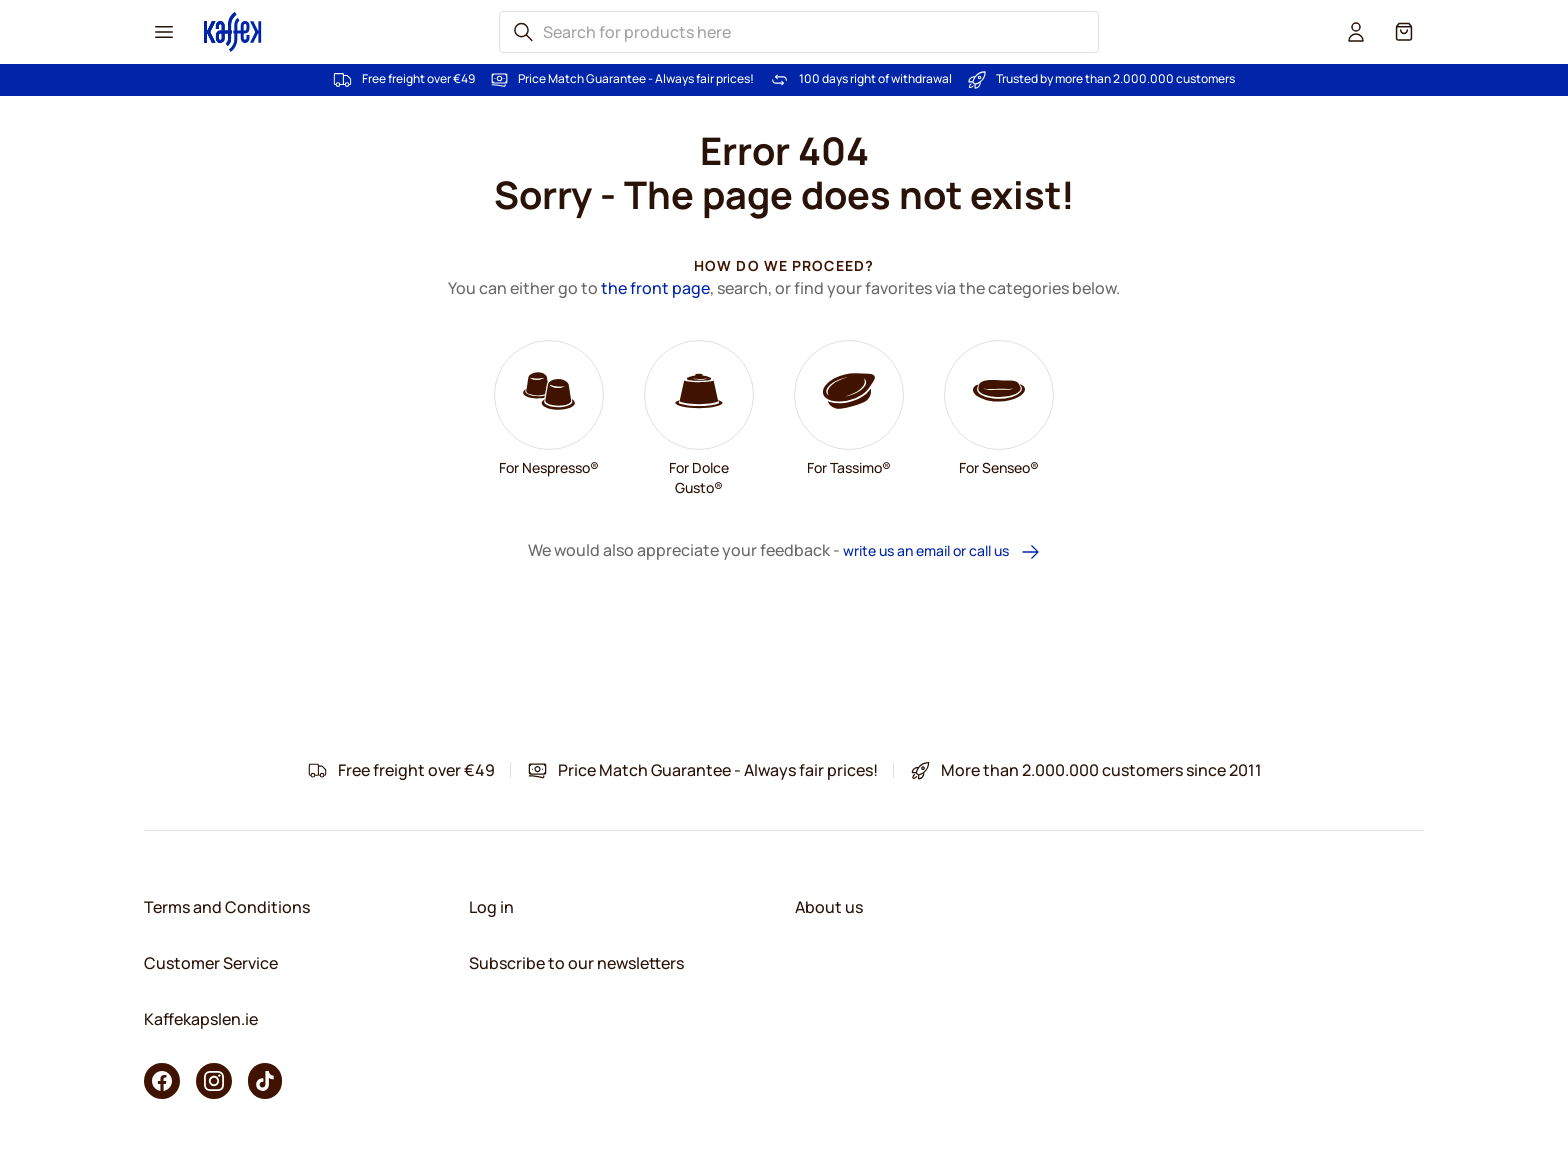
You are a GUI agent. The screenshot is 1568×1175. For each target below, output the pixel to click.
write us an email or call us (942, 551)
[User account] (1356, 32)
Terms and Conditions (227, 907)
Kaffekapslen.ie (201, 1019)
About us (829, 907)
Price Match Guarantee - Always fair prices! (636, 79)
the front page (655, 288)
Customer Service (211, 963)
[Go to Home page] (233, 31)
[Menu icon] (164, 32)
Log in (491, 907)
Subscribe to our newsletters (576, 963)
